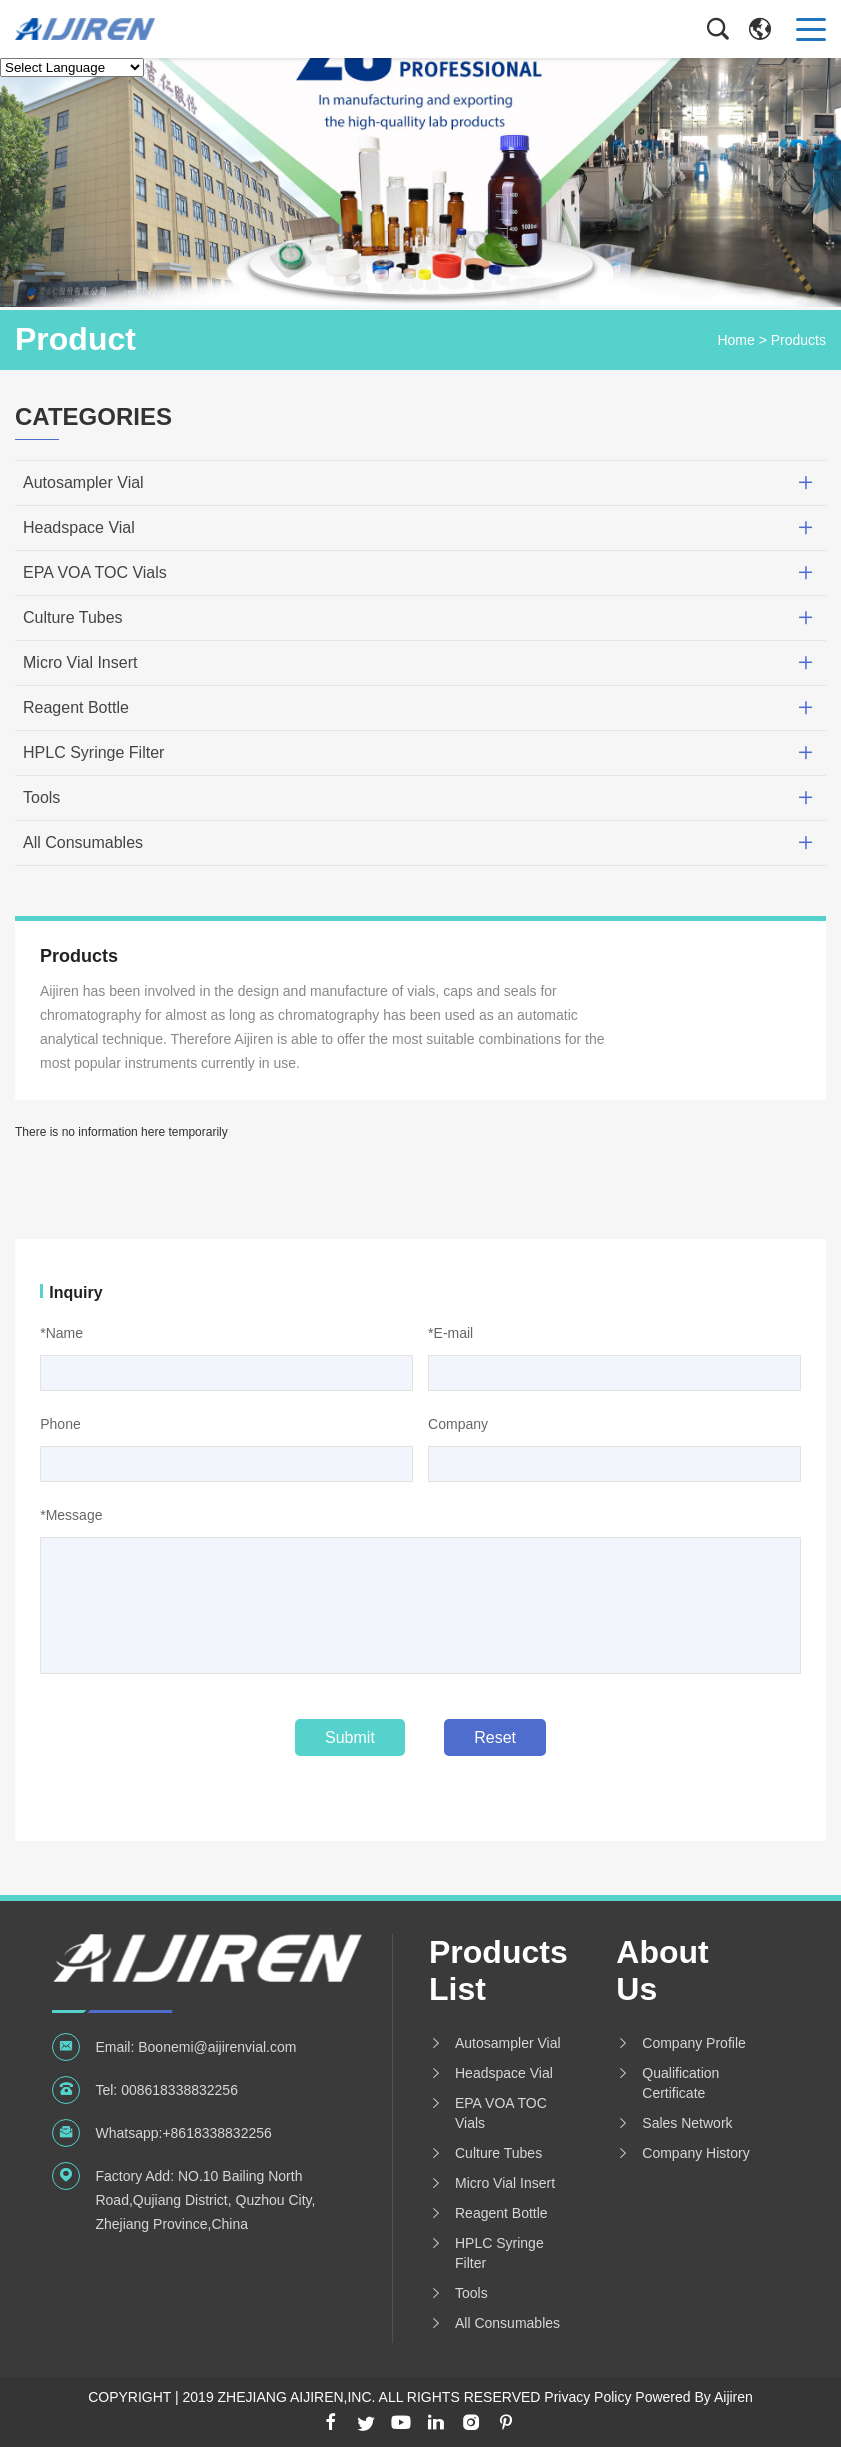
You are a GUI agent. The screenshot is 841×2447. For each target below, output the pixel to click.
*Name (61, 1333)
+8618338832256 (216, 2133)
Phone (60, 1424)
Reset (495, 1737)
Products (798, 340)
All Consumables (83, 842)
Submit (350, 1737)
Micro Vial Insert (80, 662)
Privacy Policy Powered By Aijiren (648, 2397)
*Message (71, 1515)
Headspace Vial (79, 527)
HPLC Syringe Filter (93, 752)
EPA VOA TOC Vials (95, 572)
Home (735, 340)
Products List (497, 1970)
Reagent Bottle (76, 707)
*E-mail (450, 1333)
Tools (41, 797)
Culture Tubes (73, 617)
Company (458, 1424)
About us (662, 1970)
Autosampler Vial (83, 482)
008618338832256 (179, 2090)
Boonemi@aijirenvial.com (217, 2047)
